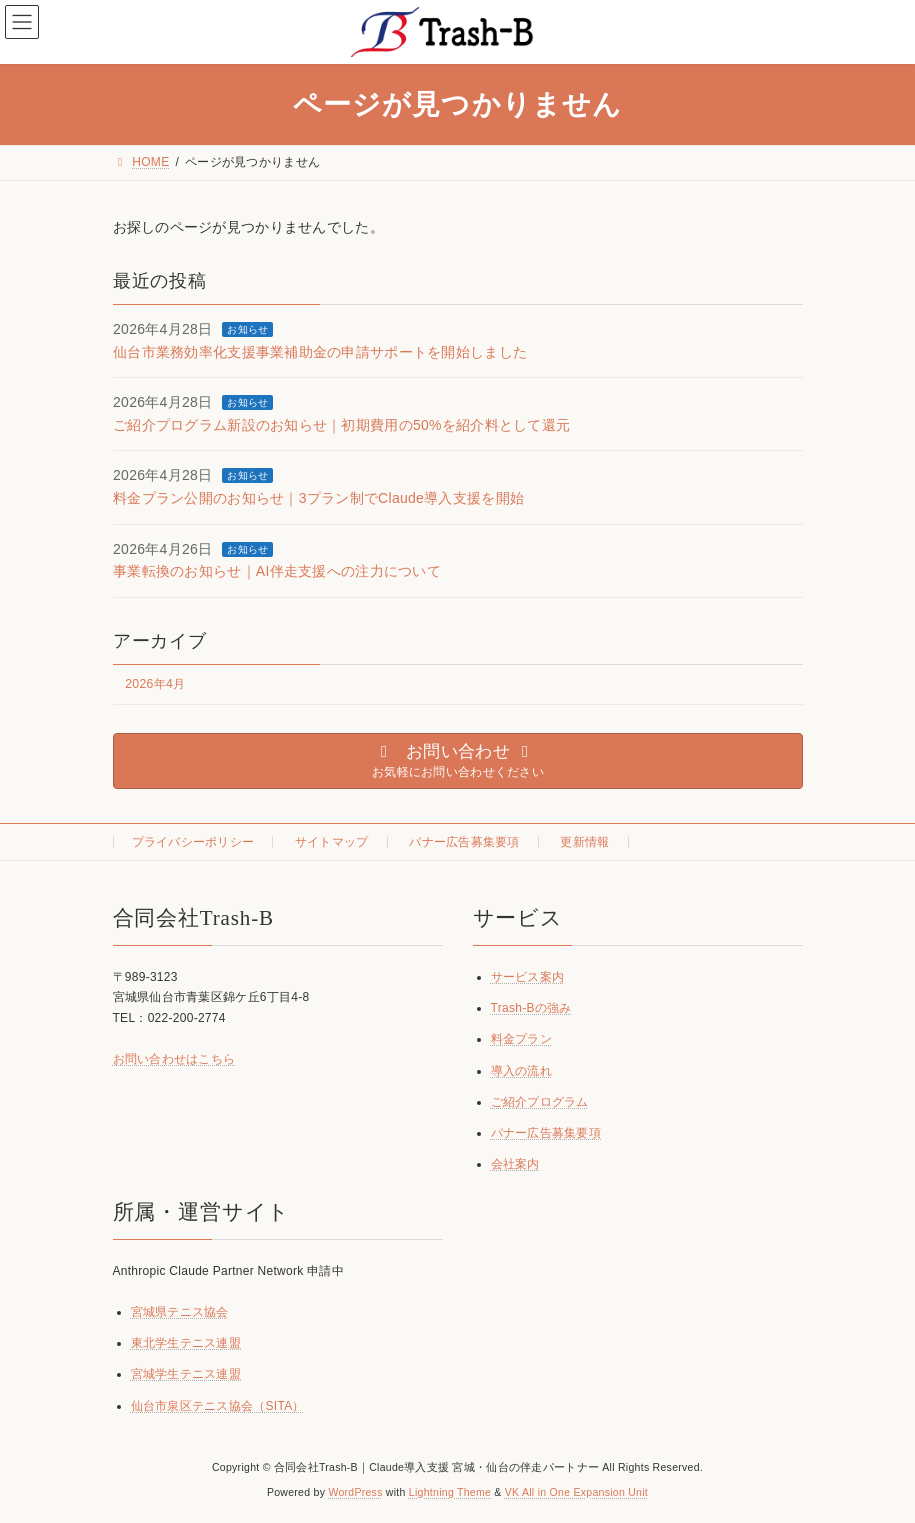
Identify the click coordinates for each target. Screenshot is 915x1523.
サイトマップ (332, 842)
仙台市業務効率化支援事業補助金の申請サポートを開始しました (320, 351)
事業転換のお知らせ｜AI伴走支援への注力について (277, 571)
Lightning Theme (450, 1492)
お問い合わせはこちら (174, 1059)
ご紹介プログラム (540, 1102)
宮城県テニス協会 (180, 1312)
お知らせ (247, 329)
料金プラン (521, 1040)
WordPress (355, 1492)
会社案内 (515, 1164)
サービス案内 (528, 977)
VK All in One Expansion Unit (576, 1492)
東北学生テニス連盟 (186, 1344)
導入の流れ (521, 1071)
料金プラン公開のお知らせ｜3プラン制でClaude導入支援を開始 (318, 498)
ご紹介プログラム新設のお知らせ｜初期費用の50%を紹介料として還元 (341, 424)
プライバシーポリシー (193, 842)
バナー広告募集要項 (464, 842)
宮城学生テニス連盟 (186, 1375)
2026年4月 (155, 684)
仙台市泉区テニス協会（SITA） (218, 1406)
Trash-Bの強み (531, 1008)
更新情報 (584, 842)
